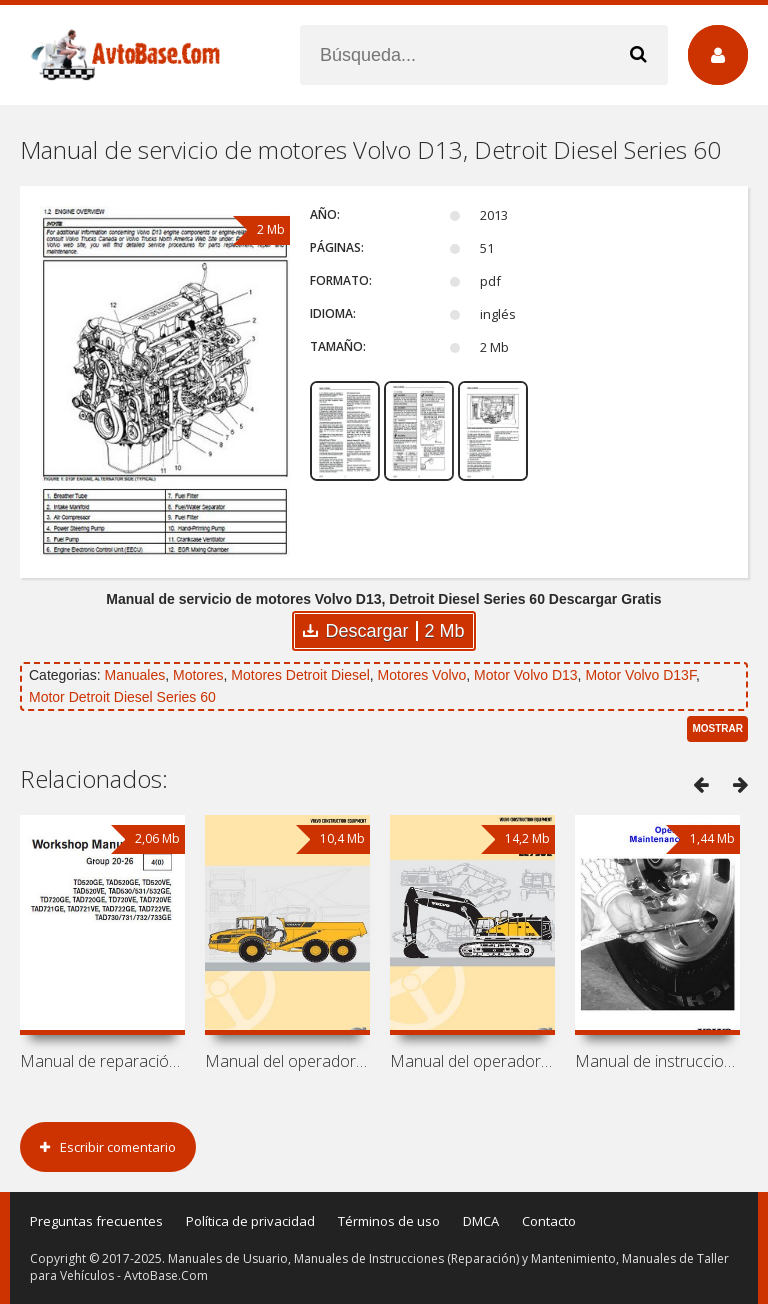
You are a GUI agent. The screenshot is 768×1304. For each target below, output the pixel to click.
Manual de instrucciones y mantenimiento (657, 1061)
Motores (198, 675)
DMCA (481, 1221)
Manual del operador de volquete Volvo (287, 1061)
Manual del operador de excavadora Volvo (472, 1061)
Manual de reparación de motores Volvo (102, 1061)
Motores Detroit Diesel (300, 675)
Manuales (134, 675)
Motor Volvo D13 (526, 675)
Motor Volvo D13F (640, 675)
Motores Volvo (422, 675)
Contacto (549, 1221)
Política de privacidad (250, 1221)
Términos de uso (389, 1221)
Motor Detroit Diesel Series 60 (122, 697)
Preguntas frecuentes (96, 1221)
